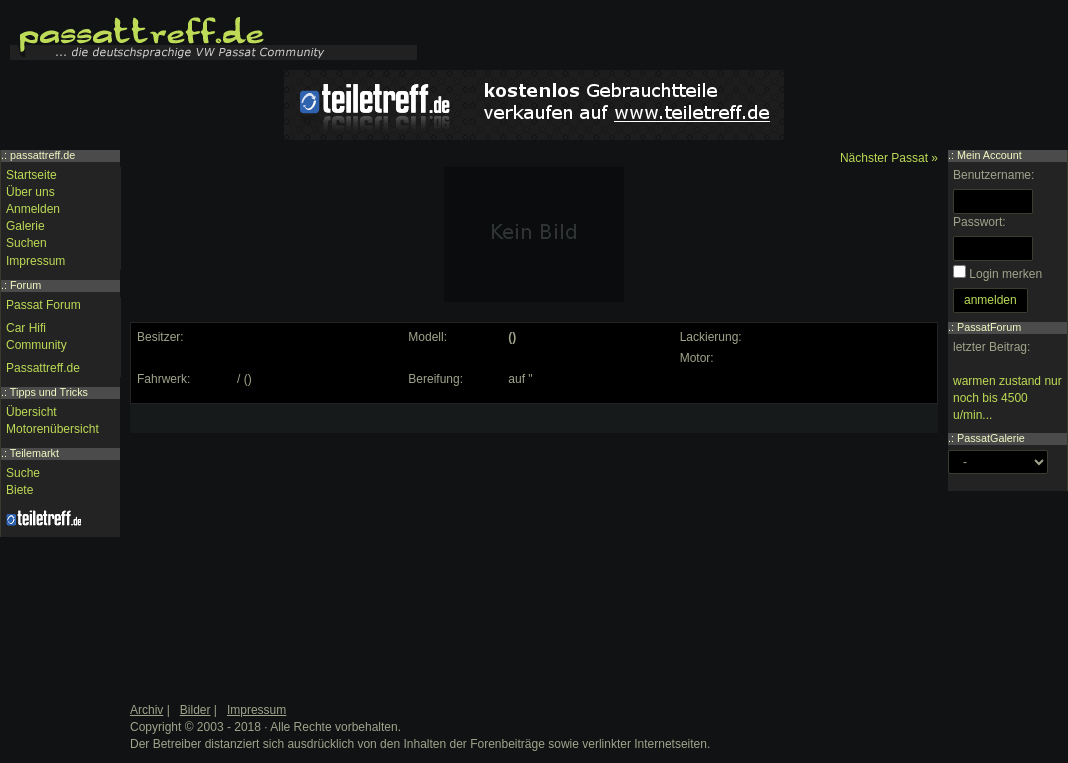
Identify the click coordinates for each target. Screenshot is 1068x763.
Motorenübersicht (52, 429)
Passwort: (979, 222)
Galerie (25, 226)
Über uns (30, 192)
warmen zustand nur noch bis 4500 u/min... (1007, 398)
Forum (25, 285)
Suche (23, 473)
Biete (19, 490)
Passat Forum (43, 305)
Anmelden (33, 209)
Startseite (31, 175)
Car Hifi (26, 328)
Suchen (26, 243)
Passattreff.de (43, 368)
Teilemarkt (34, 453)
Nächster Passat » (889, 158)
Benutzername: (993, 175)
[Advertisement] (286, 535)
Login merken (1005, 274)
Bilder (195, 710)
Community (36, 345)
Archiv (146, 710)
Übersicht (31, 412)
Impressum (35, 261)
